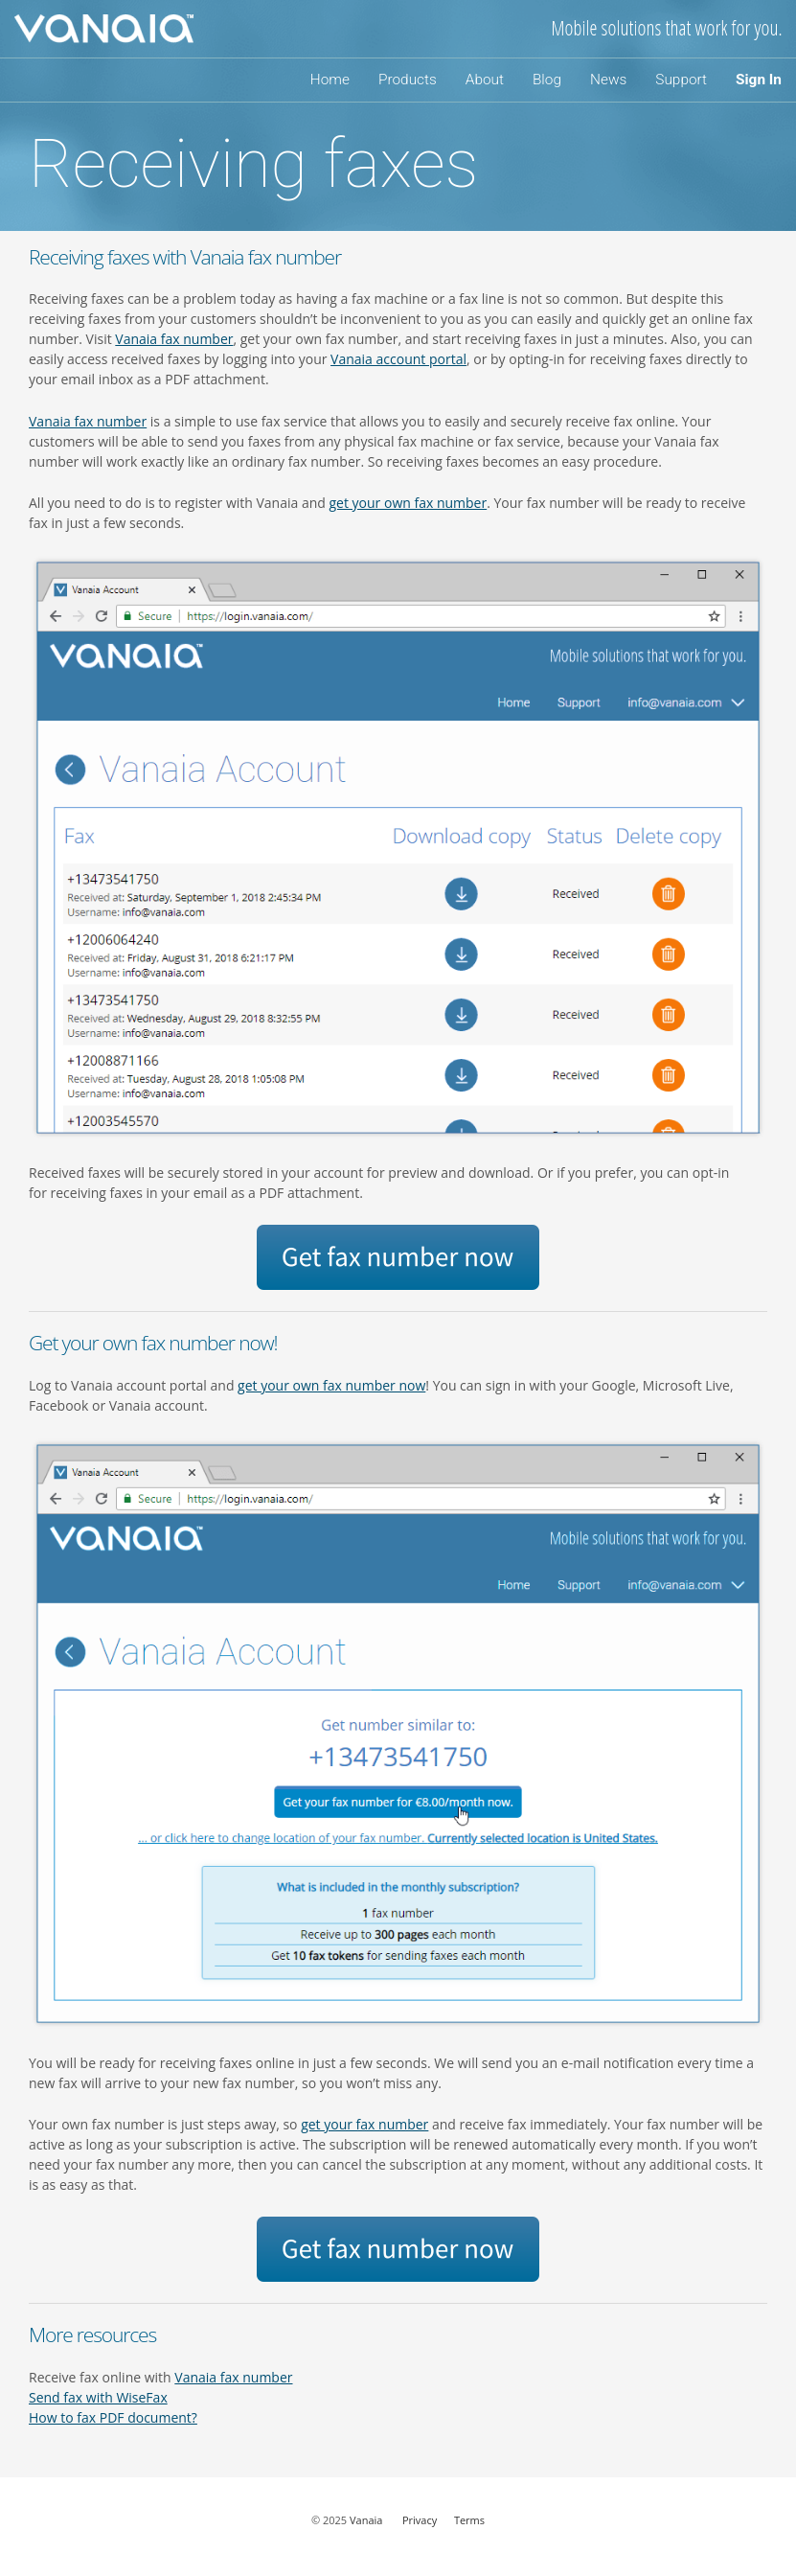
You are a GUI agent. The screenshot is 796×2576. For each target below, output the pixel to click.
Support (681, 79)
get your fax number (364, 2124)
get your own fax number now (331, 1385)
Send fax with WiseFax (98, 2397)
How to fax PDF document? (113, 2417)
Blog (547, 79)
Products (407, 79)
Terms (469, 2520)
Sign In (759, 79)
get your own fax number (409, 503)
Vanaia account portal (398, 359)
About (485, 79)
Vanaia (366, 2520)
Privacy (419, 2520)
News (608, 79)
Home (330, 79)
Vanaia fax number (174, 339)
